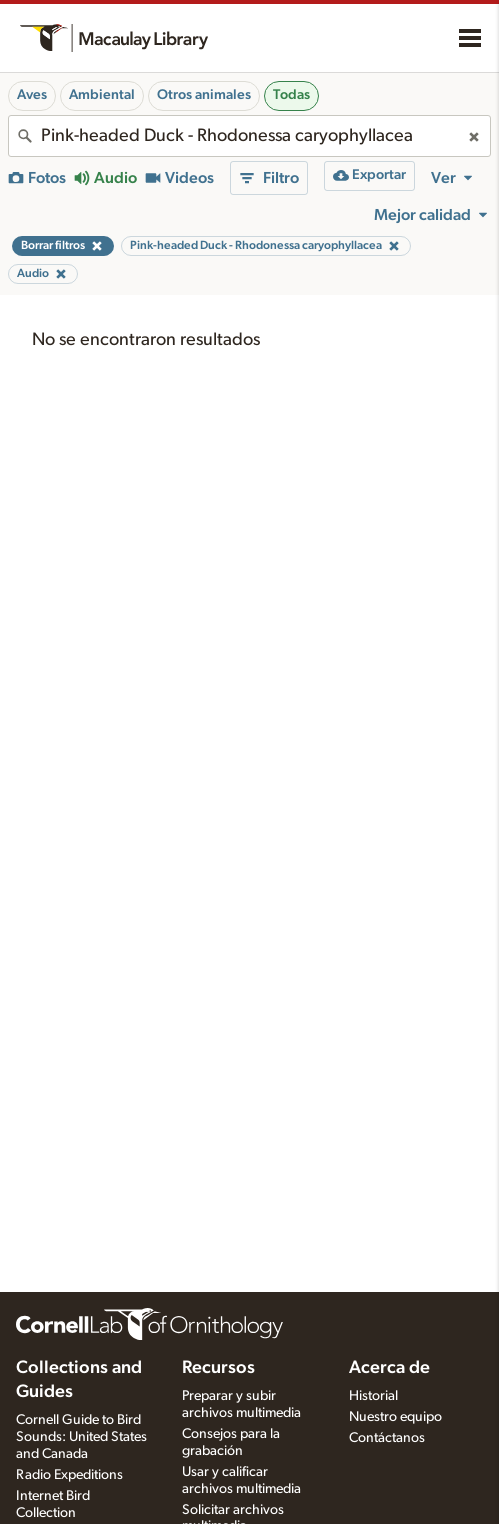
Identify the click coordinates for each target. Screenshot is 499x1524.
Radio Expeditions (69, 1475)
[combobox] (249, 136)
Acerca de (389, 1368)
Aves (32, 95)
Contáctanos (387, 1438)
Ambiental (102, 95)
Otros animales (204, 95)
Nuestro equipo (395, 1417)
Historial (373, 1396)
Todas (291, 95)
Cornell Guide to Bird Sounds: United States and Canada (81, 1437)
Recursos (218, 1368)
